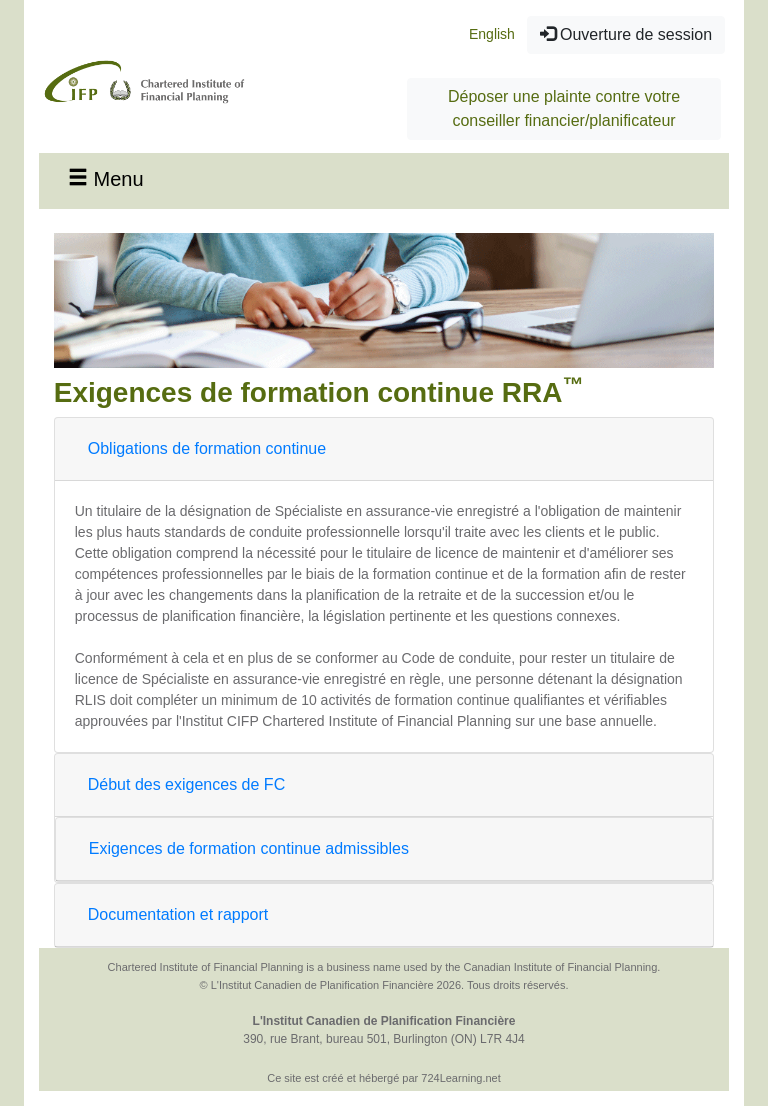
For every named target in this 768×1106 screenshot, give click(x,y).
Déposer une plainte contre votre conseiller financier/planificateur (564, 108)
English (492, 34)
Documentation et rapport (178, 914)
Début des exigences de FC (186, 784)
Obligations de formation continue (207, 448)
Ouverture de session (626, 34)
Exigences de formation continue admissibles (249, 848)
